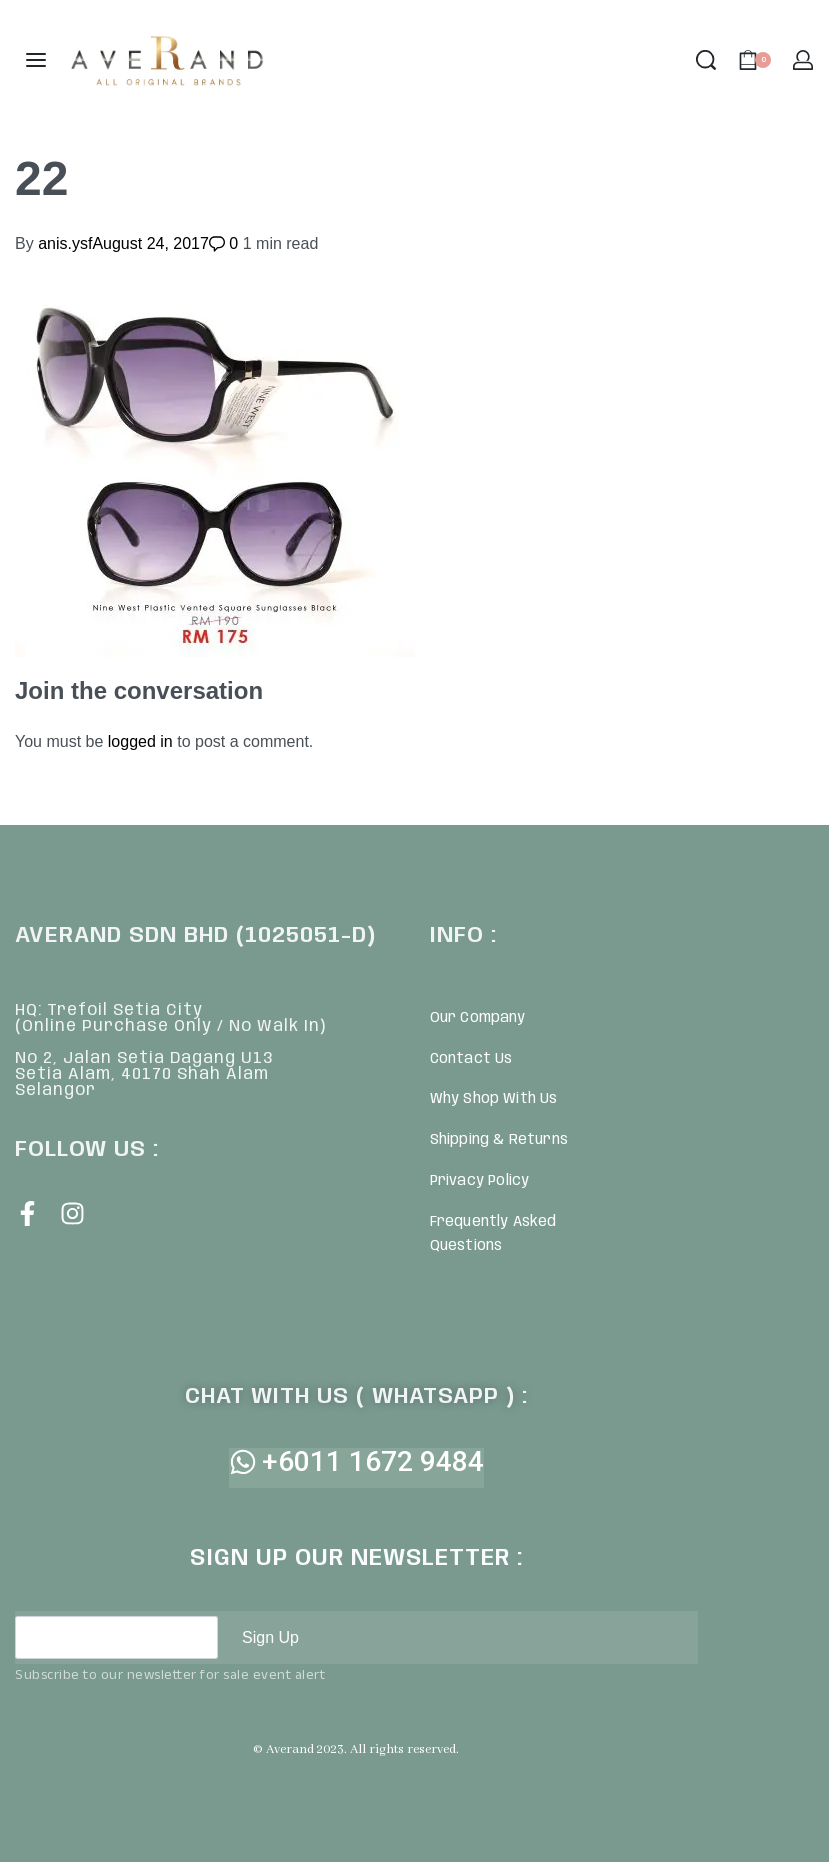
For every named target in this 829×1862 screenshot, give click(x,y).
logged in (140, 741)
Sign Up (270, 1637)
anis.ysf (65, 243)
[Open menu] (36, 60)
